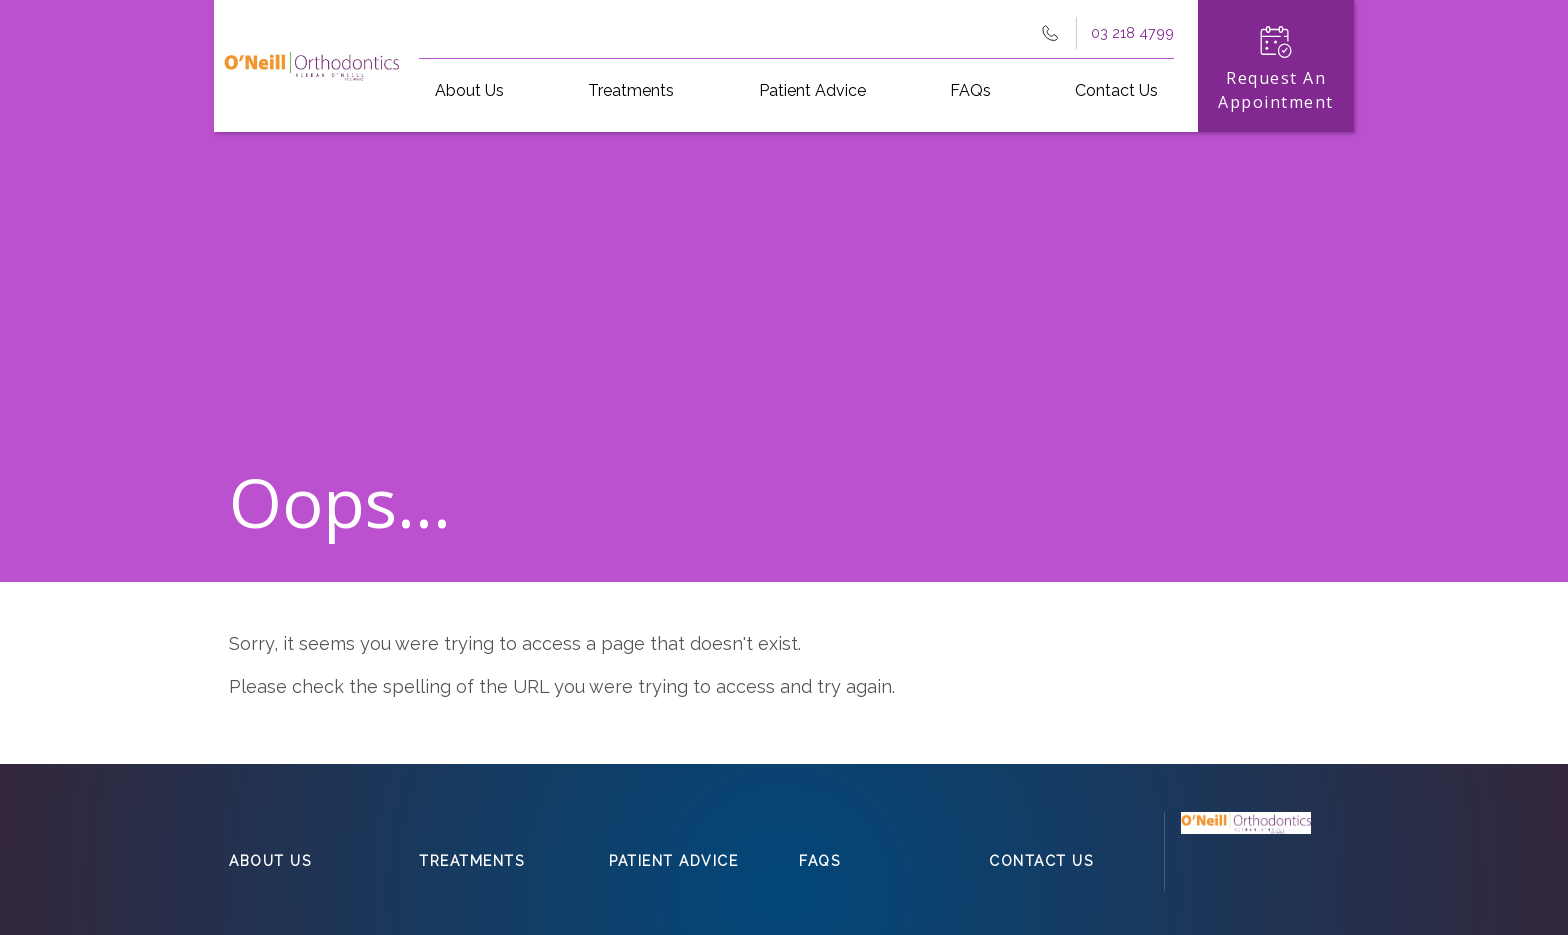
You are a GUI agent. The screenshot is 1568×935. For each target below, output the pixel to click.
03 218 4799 (1132, 32)
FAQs (970, 90)
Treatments (631, 90)
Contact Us (1116, 90)
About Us (469, 90)
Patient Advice (812, 90)
